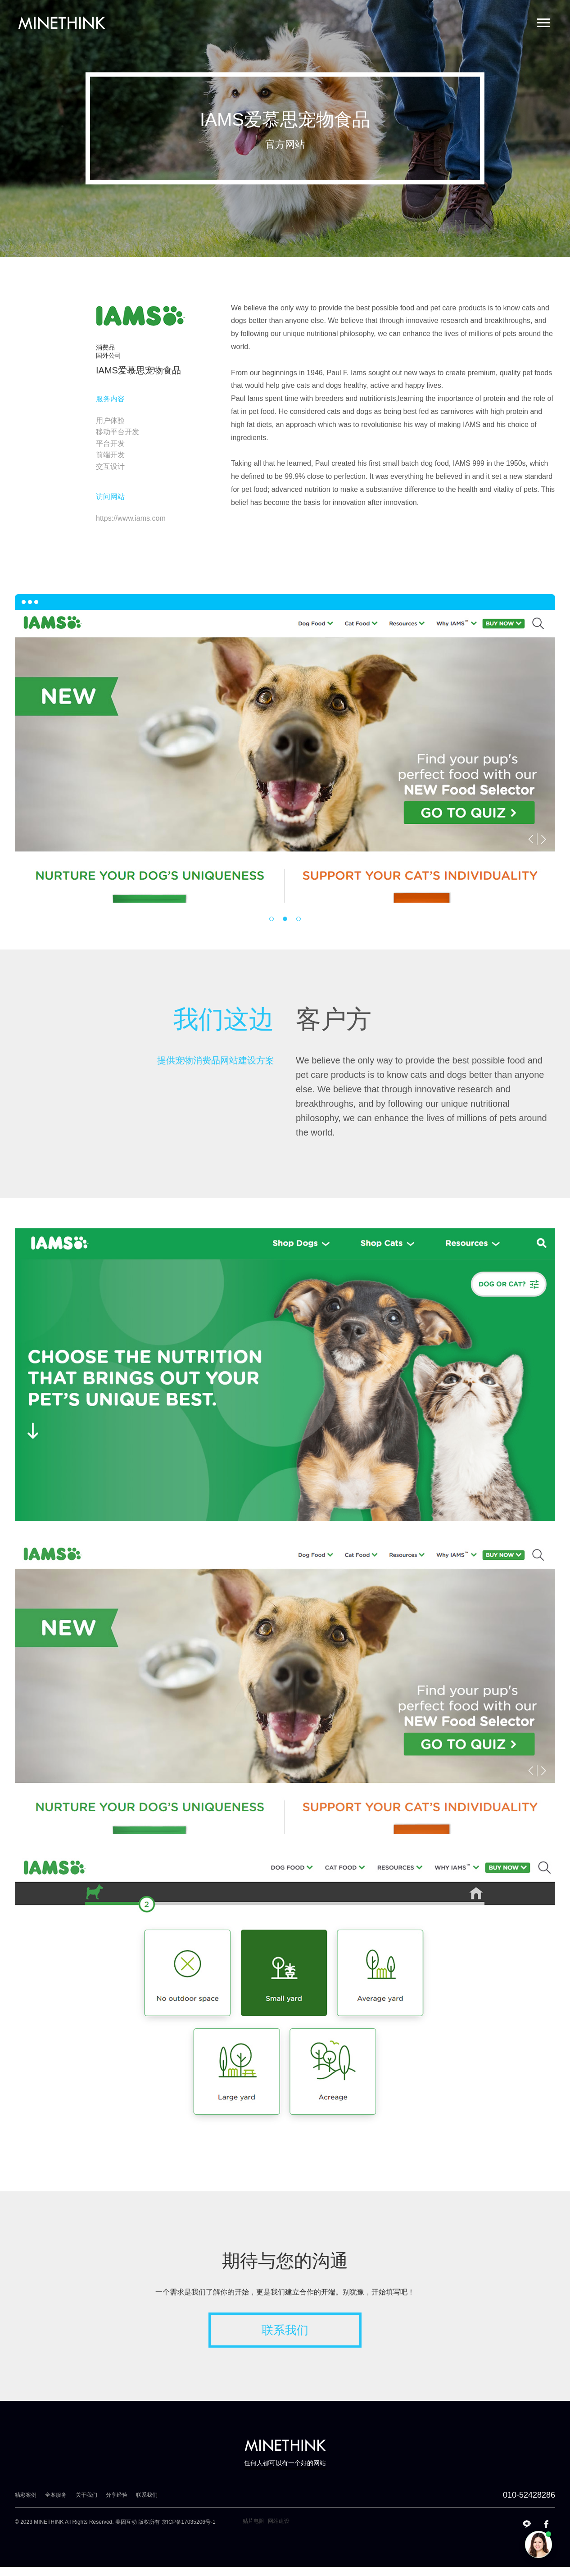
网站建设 (279, 2521)
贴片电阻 (253, 2521)
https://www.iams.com (131, 518)
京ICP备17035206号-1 (189, 2522)
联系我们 (285, 2330)
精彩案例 (25, 2495)
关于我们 (86, 2495)
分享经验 (116, 2495)
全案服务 (56, 2495)
